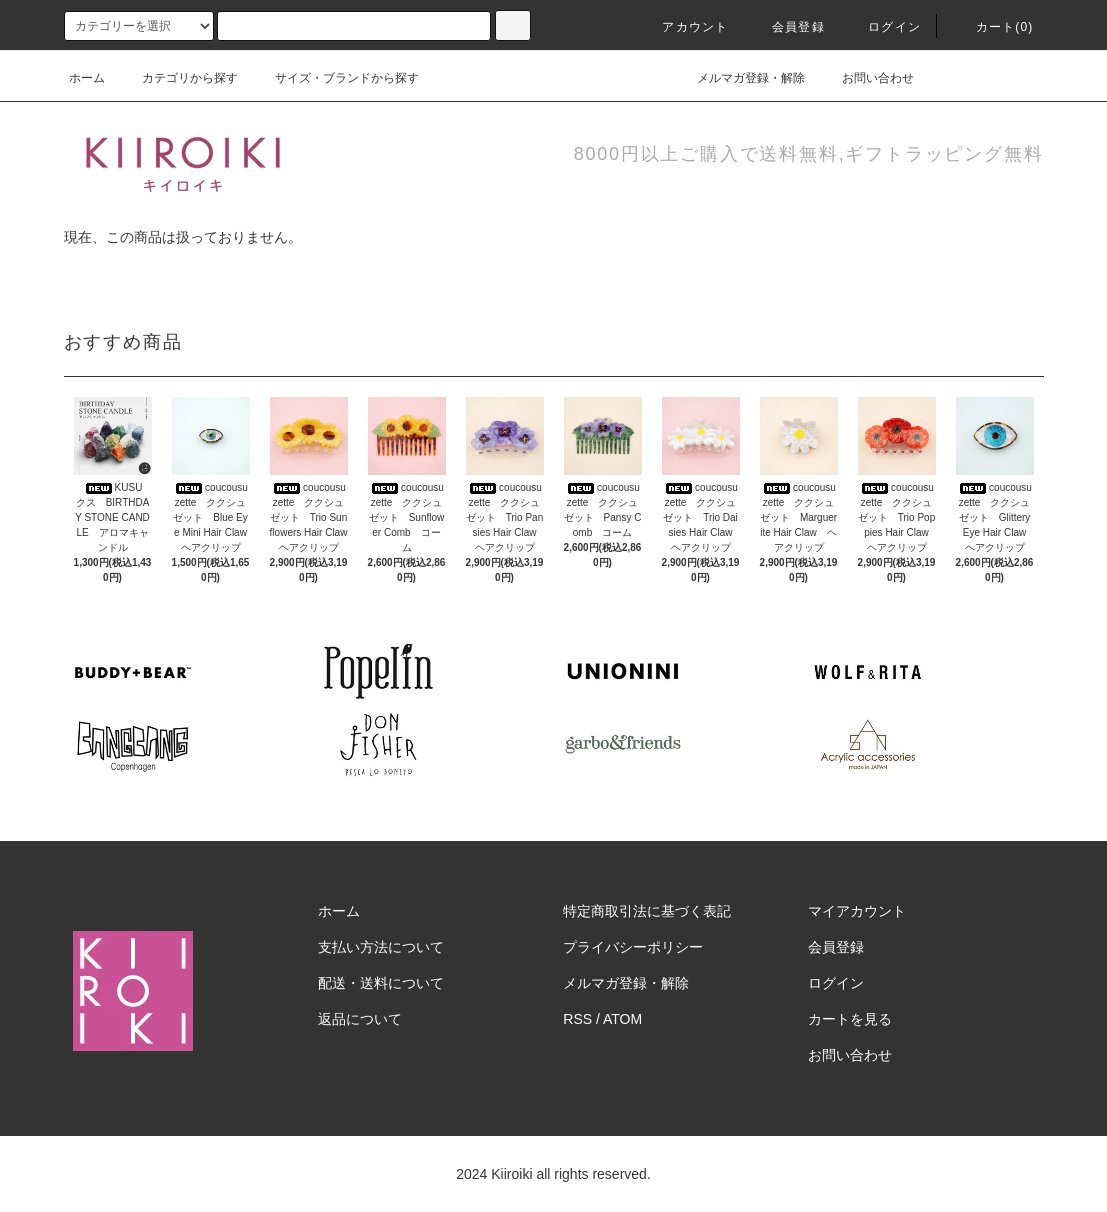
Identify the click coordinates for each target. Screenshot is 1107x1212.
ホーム (87, 78)
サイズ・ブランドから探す (335, 78)
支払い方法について (381, 947)
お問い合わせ (866, 78)
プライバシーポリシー (633, 947)
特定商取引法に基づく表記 (647, 911)
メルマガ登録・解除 (739, 78)
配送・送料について (381, 983)
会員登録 (786, 27)
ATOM (622, 1019)
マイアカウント (857, 911)
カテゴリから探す (178, 78)
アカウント (683, 27)
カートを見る (850, 1019)
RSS (577, 1019)
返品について (360, 1019)
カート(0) (993, 27)
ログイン (882, 27)
